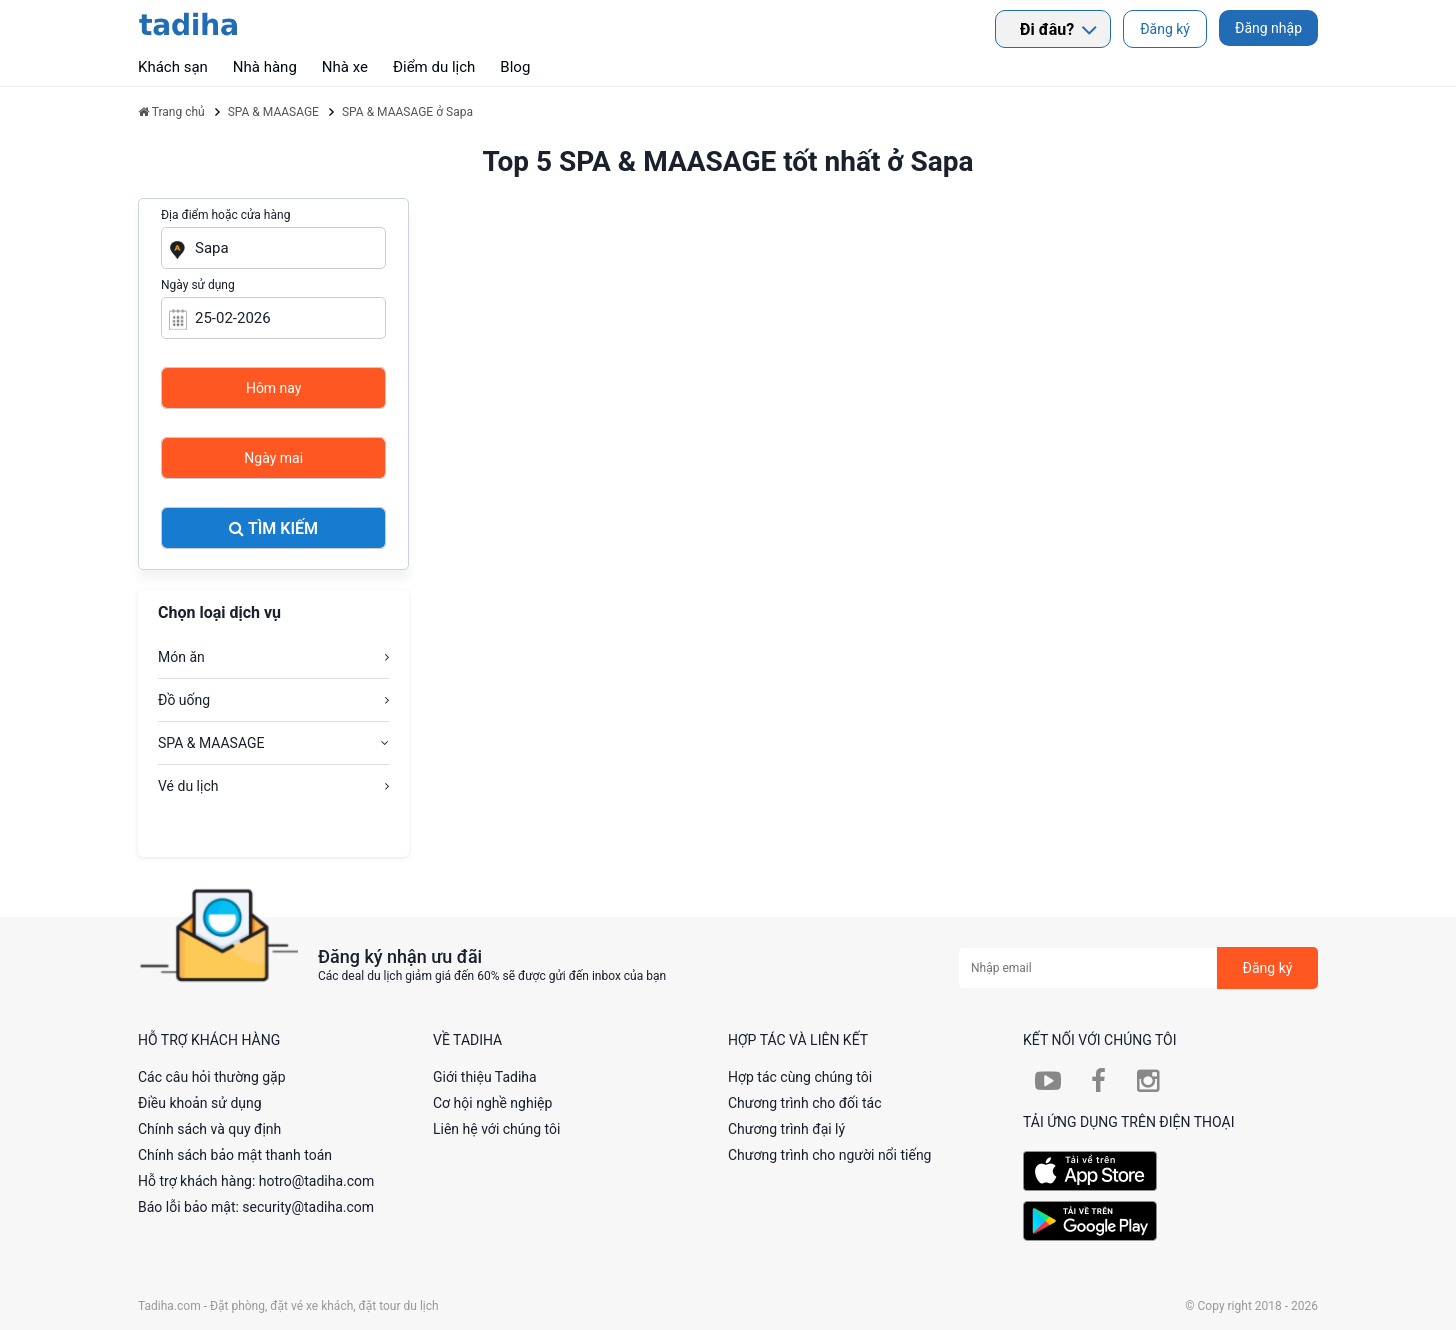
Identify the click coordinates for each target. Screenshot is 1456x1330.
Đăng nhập (1268, 28)
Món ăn (181, 657)
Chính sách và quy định (209, 1129)
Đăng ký (1165, 29)
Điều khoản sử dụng (200, 1103)
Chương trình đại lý (786, 1129)
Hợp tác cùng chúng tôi (800, 1077)
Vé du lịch (188, 786)
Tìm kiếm (273, 528)
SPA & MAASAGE (211, 743)
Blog (515, 67)
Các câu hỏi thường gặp (212, 1077)
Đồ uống (184, 700)
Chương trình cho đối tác (805, 1103)
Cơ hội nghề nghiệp (492, 1103)
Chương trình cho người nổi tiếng (830, 1155)
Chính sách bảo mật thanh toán (235, 1155)
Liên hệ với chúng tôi (496, 1129)
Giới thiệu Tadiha (485, 1077)
